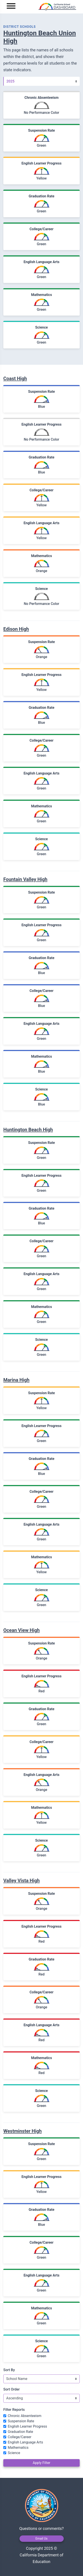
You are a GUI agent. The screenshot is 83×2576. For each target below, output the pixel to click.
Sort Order (11, 2389)
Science (14, 2453)
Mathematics (18, 2447)
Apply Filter (41, 2463)
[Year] (41, 81)
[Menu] (11, 6)
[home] (47, 7)
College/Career (19, 2437)
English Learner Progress (27, 2426)
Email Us (41, 2538)
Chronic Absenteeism (24, 2416)
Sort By (9, 2370)
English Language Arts (25, 2442)
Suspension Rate (21, 2421)
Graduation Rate (20, 2432)
